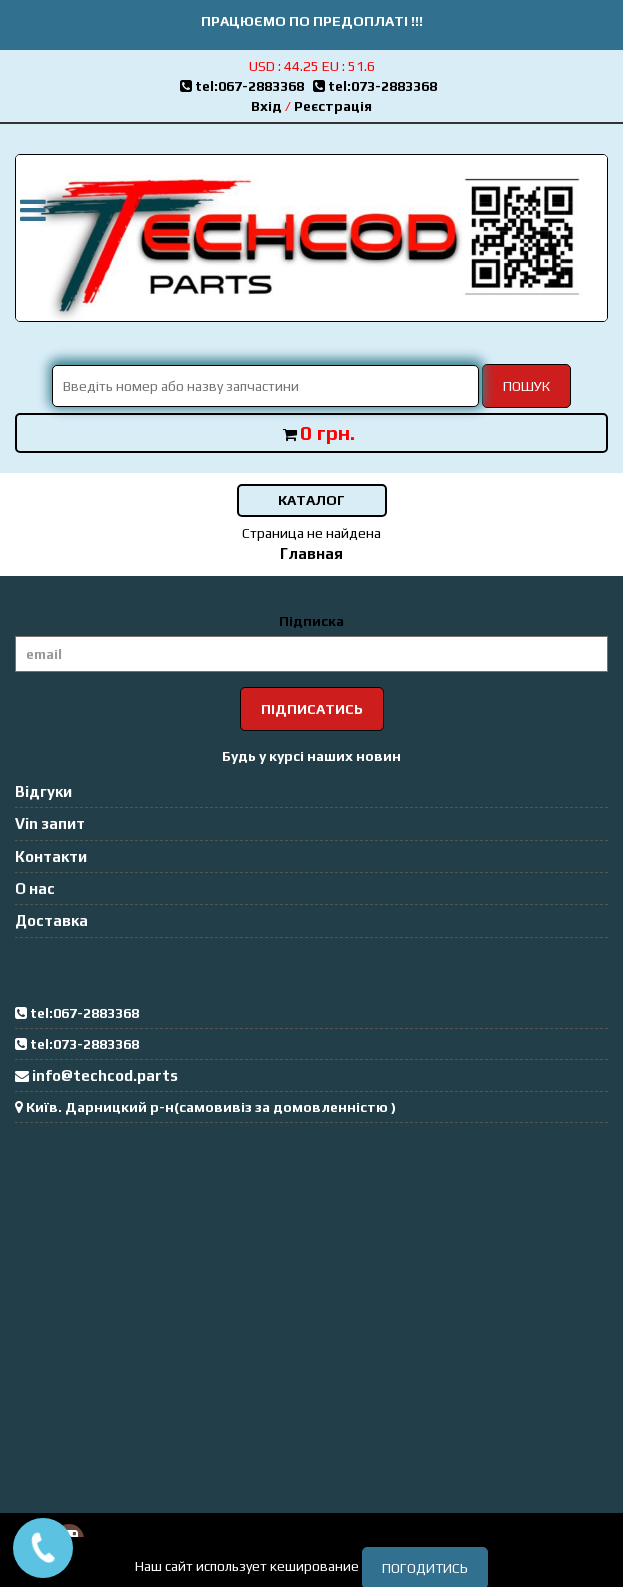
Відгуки (43, 791)
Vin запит (50, 823)
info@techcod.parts (105, 1075)
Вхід (266, 106)
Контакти (51, 856)
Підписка (311, 621)
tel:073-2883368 (378, 86)
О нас (35, 888)
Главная (311, 553)
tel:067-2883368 (246, 86)
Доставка (51, 920)
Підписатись (312, 709)
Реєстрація (333, 106)
